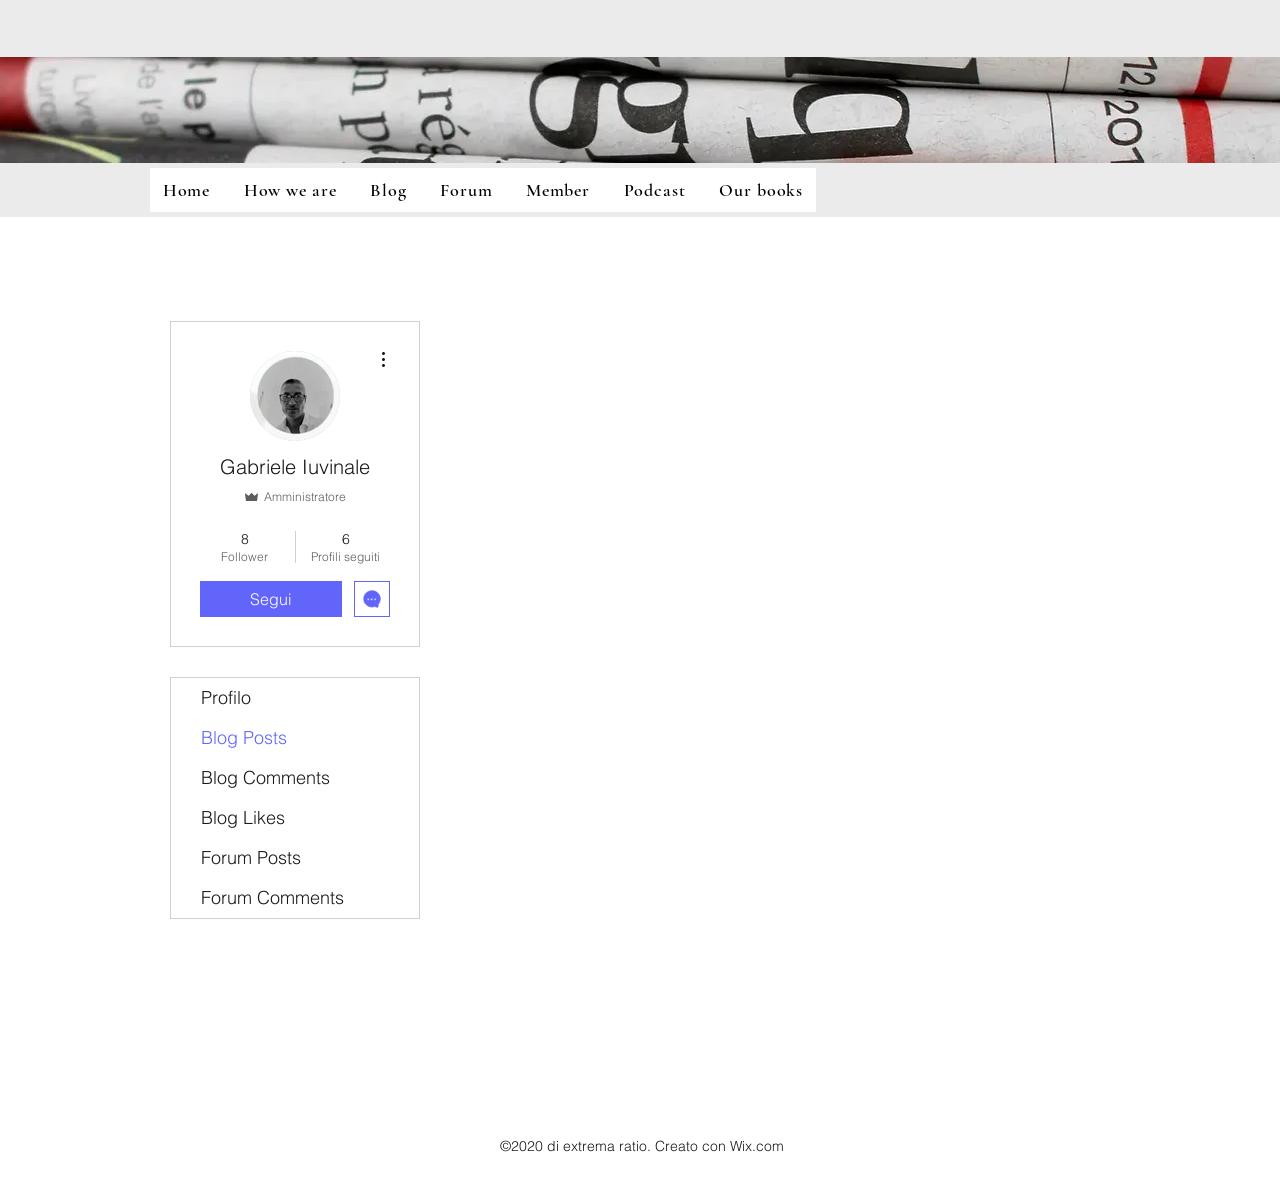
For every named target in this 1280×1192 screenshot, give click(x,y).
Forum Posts (251, 857)
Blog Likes (243, 817)
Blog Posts (244, 737)
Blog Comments (265, 777)
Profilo (226, 697)
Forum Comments (272, 897)
